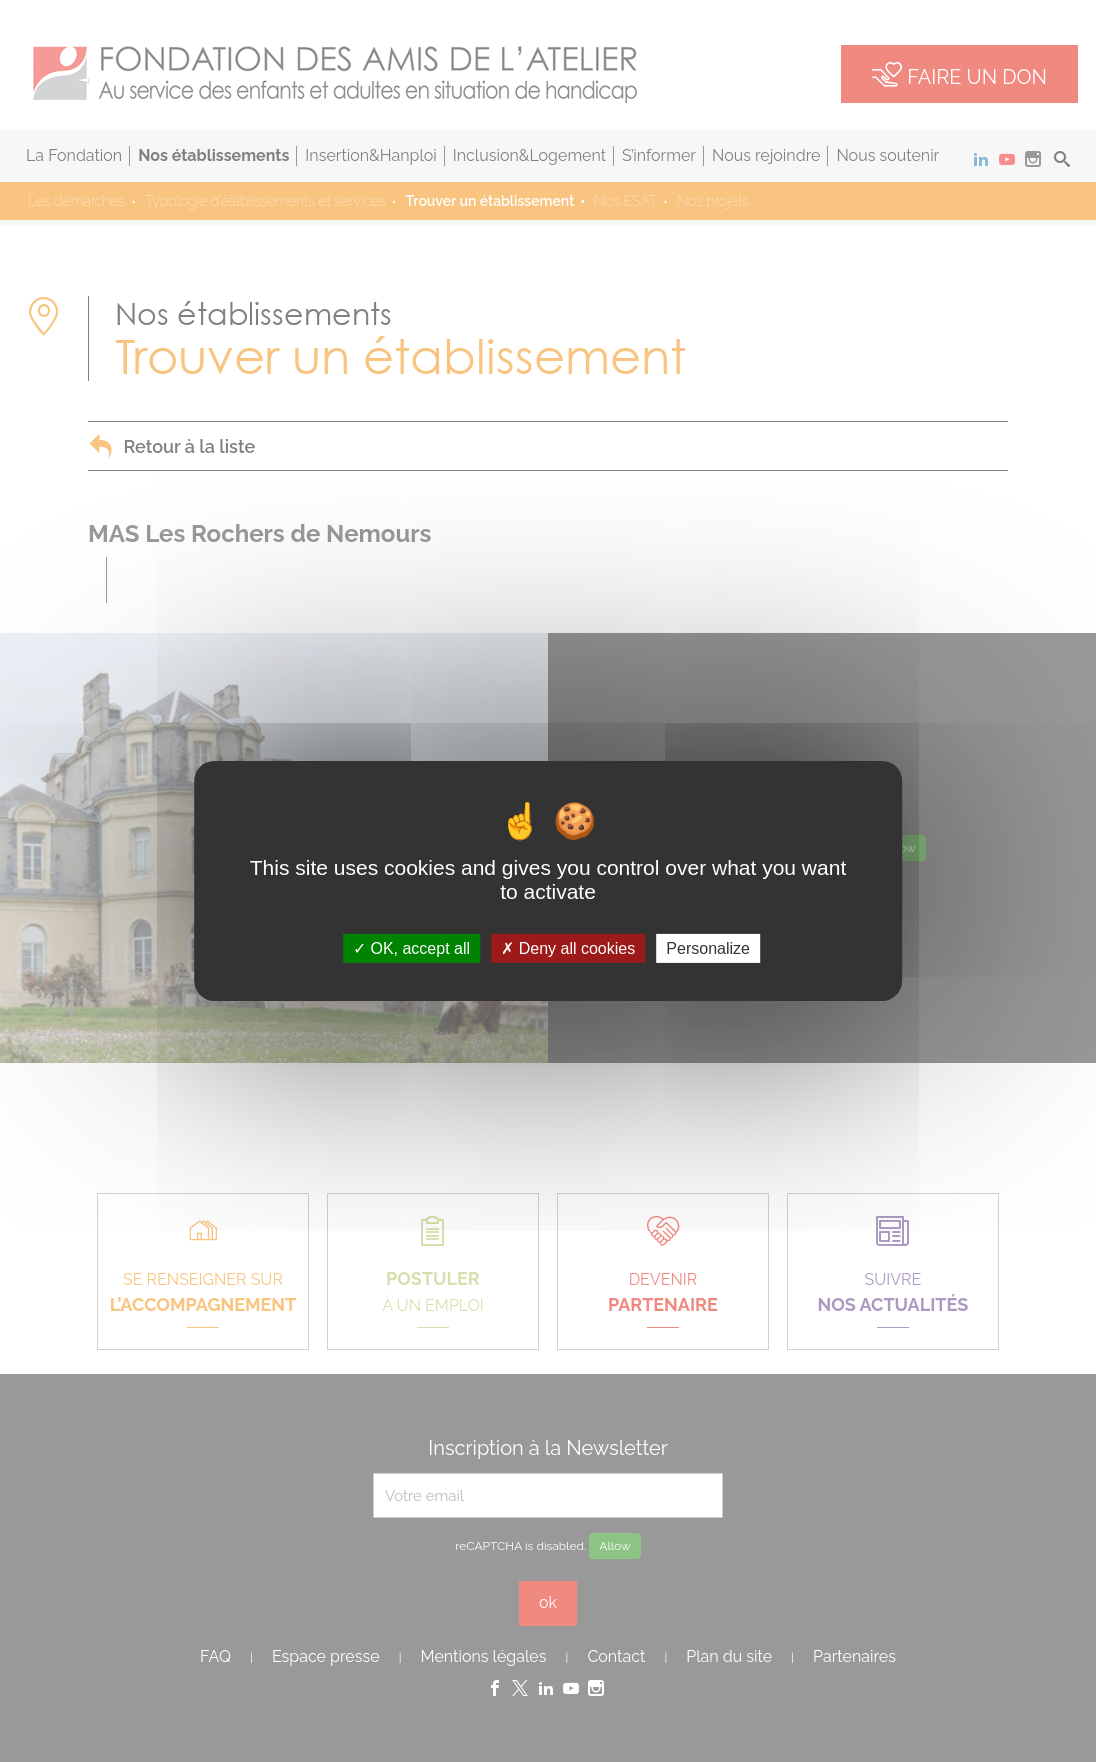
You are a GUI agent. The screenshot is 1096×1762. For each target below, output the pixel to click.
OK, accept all (411, 948)
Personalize (708, 948)
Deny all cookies (568, 948)
